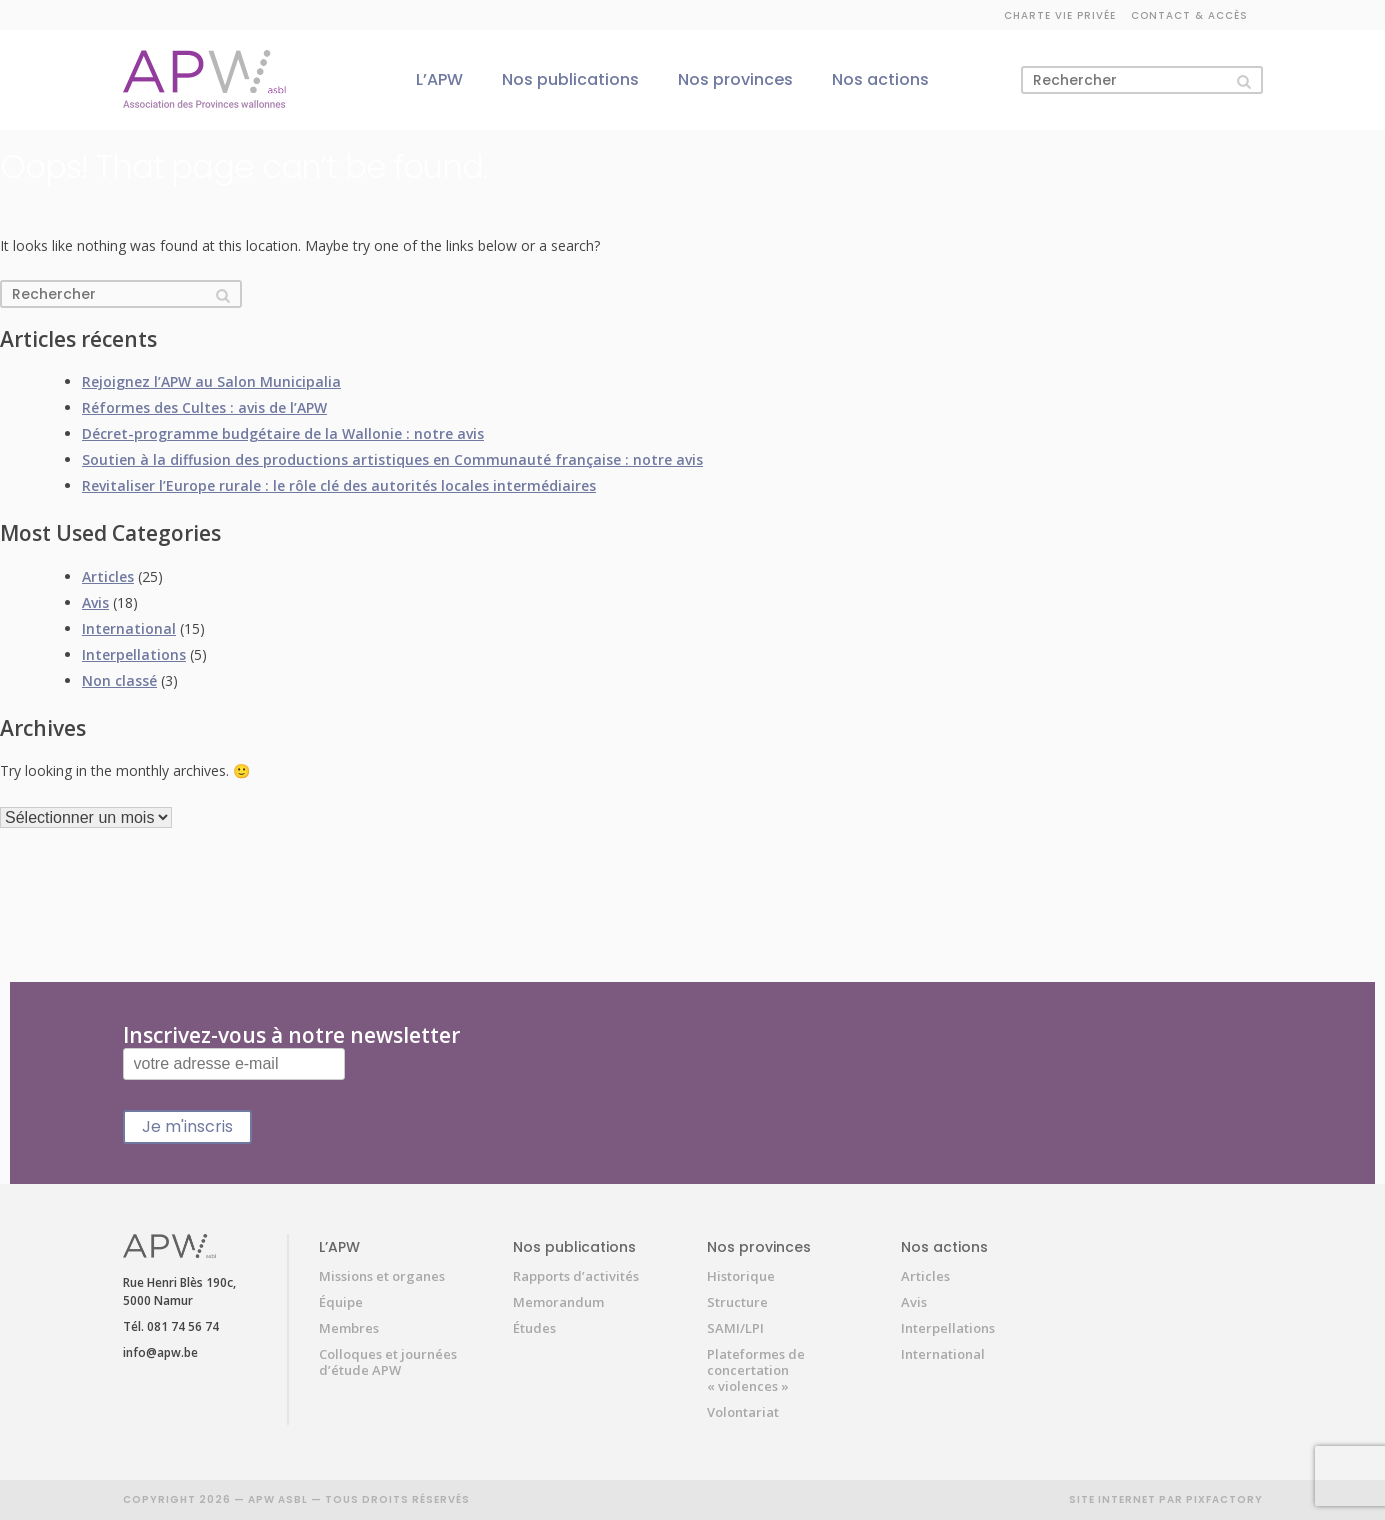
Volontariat (743, 1412)
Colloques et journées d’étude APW (388, 1362)
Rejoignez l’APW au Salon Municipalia (211, 381)
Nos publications (570, 79)
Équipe (341, 1302)
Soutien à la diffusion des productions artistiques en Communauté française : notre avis (392, 459)
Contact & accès (1189, 15)
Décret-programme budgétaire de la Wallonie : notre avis (283, 433)
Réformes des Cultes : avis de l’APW (204, 407)
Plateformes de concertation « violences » (756, 1370)
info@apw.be (160, 1352)
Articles (108, 576)
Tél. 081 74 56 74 (171, 1326)
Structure (737, 1302)
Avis (95, 602)
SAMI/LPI (735, 1328)
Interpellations (134, 654)
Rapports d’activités (576, 1276)
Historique (741, 1276)
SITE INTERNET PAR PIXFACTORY (1166, 1499)
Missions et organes (382, 1276)
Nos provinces (735, 79)
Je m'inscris (187, 1126)
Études (534, 1328)
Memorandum (558, 1302)
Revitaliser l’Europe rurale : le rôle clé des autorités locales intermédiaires (339, 485)
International (129, 628)
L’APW (439, 79)
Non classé (119, 680)
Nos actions (880, 79)
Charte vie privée (1060, 15)
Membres (349, 1328)
